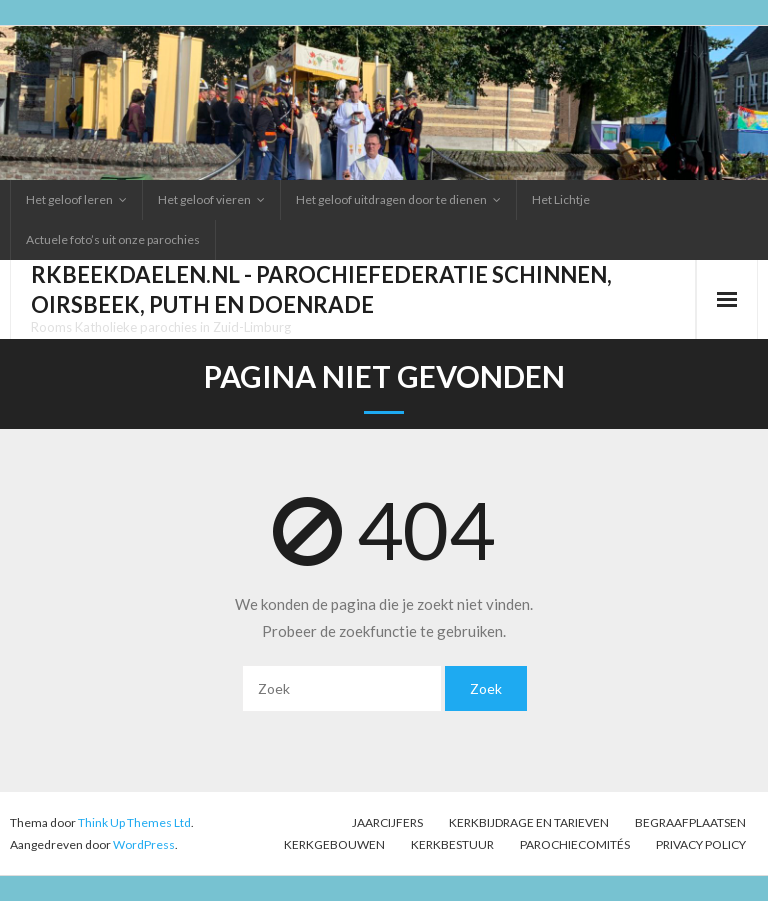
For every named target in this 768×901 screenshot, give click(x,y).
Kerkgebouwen (334, 844)
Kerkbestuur (452, 844)
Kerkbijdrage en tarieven (529, 822)
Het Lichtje (561, 199)
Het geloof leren (69, 199)
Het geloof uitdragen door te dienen (391, 199)
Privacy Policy (701, 844)
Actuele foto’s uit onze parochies (113, 239)
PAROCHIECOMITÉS (575, 844)
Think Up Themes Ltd (134, 822)
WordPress (144, 844)
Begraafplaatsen (690, 822)
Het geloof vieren (204, 199)
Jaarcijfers (387, 822)
